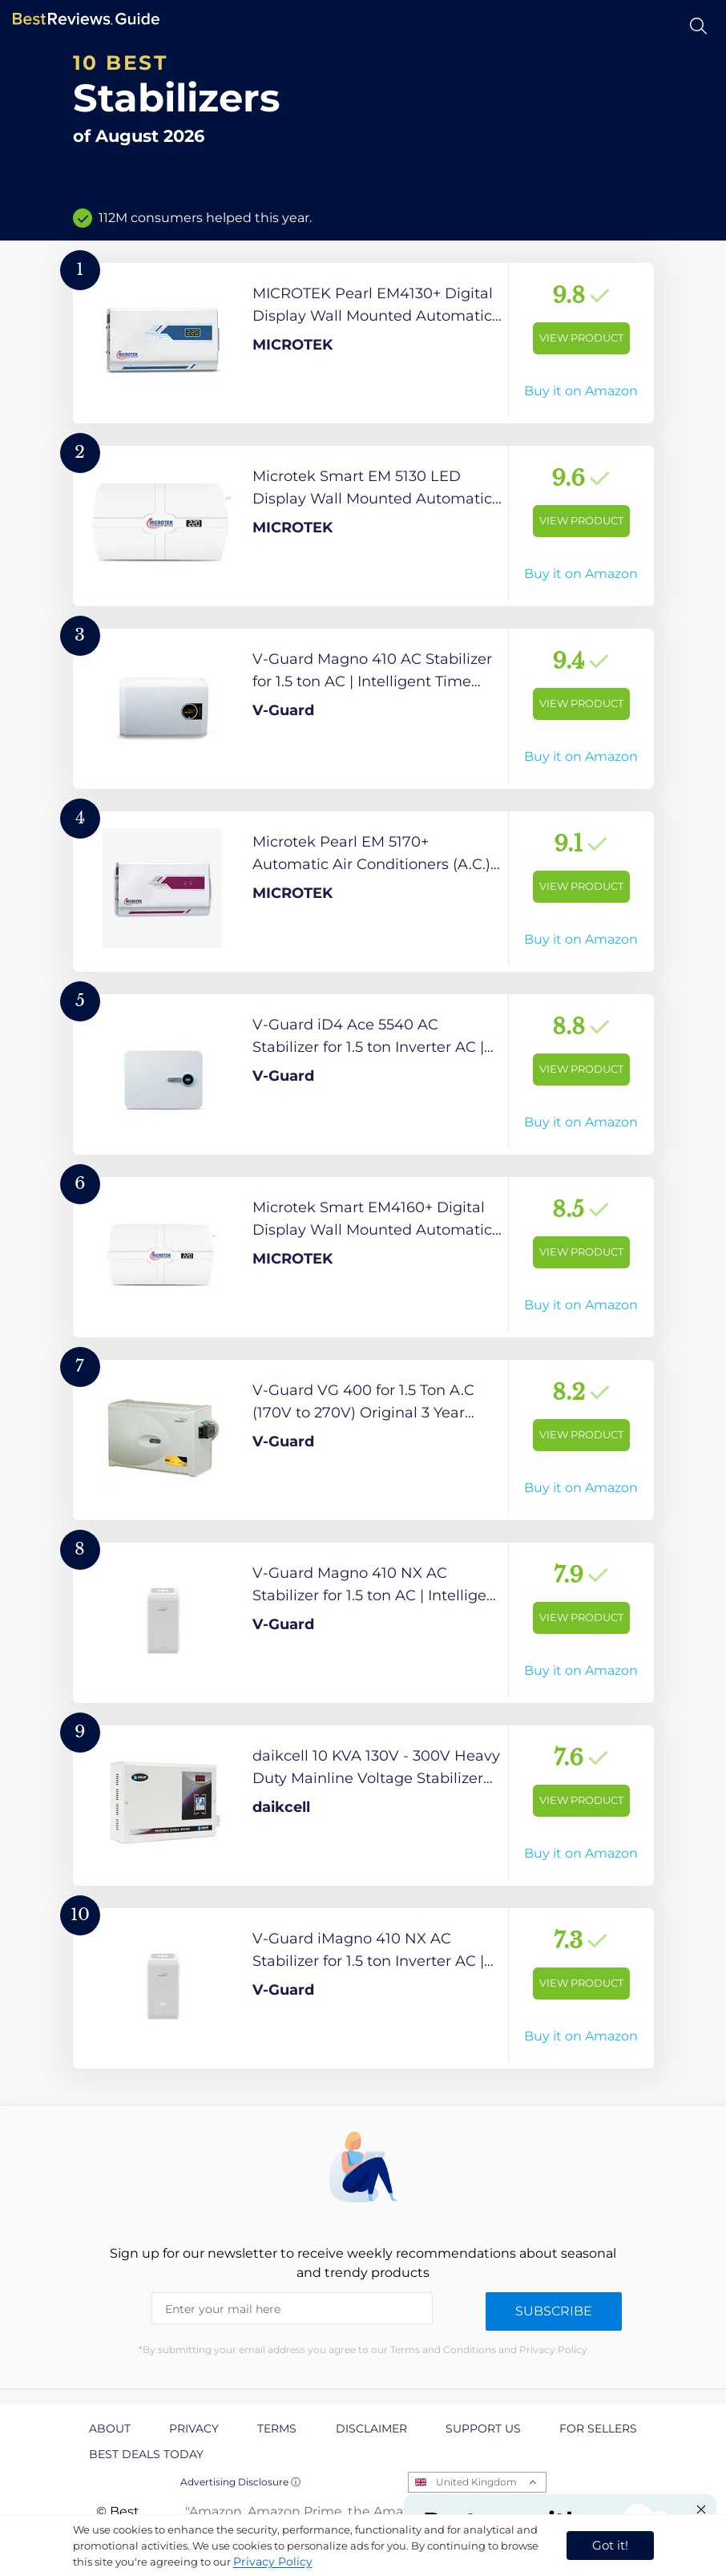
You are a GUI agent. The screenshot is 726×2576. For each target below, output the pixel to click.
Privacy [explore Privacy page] (194, 2428)
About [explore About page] (110, 2428)
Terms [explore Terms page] (276, 2428)
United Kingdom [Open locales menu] (476, 2482)
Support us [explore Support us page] (483, 2428)
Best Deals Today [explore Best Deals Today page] (146, 2454)
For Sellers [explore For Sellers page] (598, 2428)
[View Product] (363, 343)
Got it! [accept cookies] (610, 2545)
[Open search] (698, 26)
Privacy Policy (273, 2561)
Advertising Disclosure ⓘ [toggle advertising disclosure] (240, 2482)
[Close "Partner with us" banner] (701, 2509)
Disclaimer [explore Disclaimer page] (371, 2428)
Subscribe (553, 2311)
